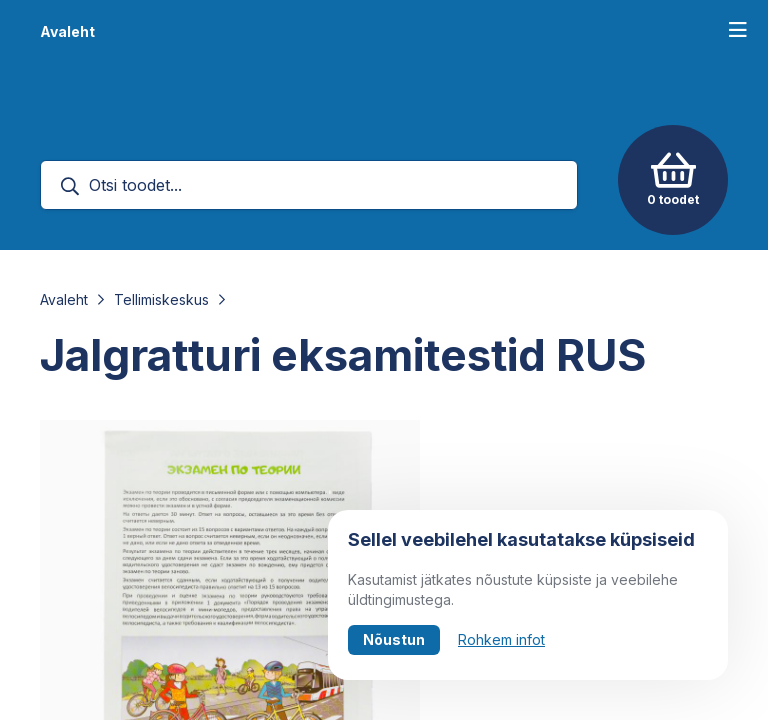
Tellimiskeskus (161, 299)
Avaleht (67, 31)
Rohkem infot (501, 639)
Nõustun (394, 639)
